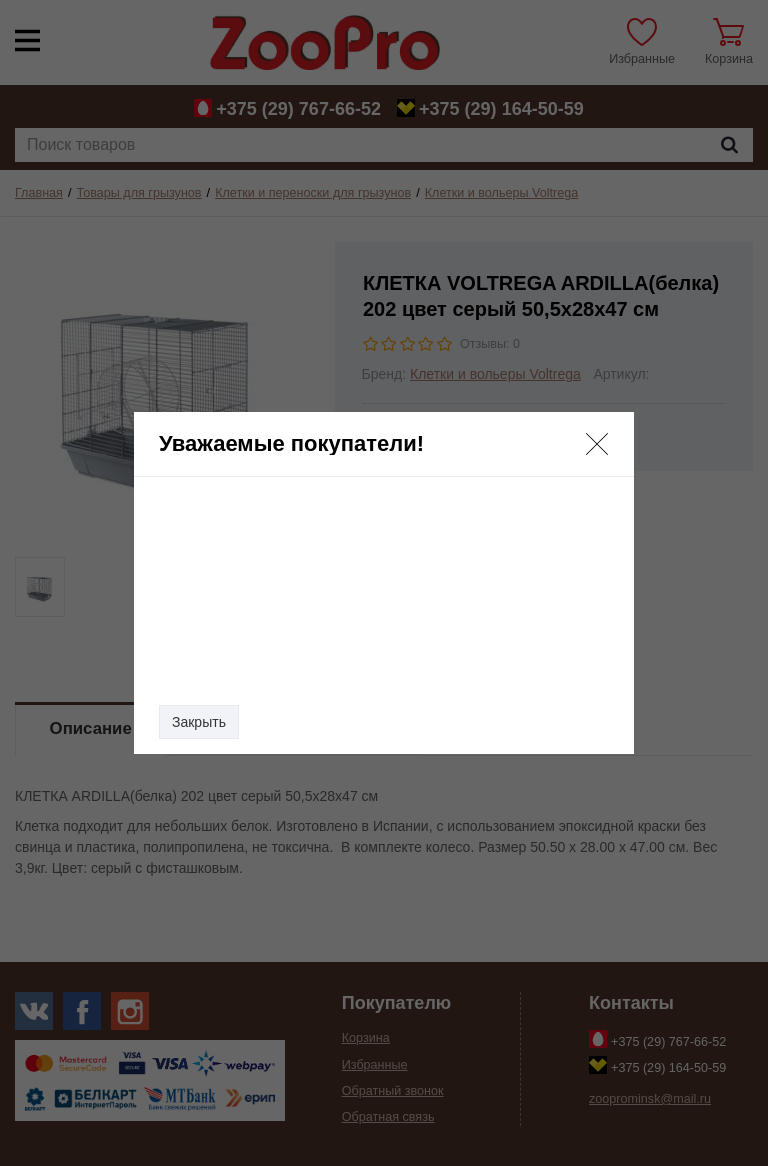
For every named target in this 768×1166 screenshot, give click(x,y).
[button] (597, 444)
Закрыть (199, 722)
